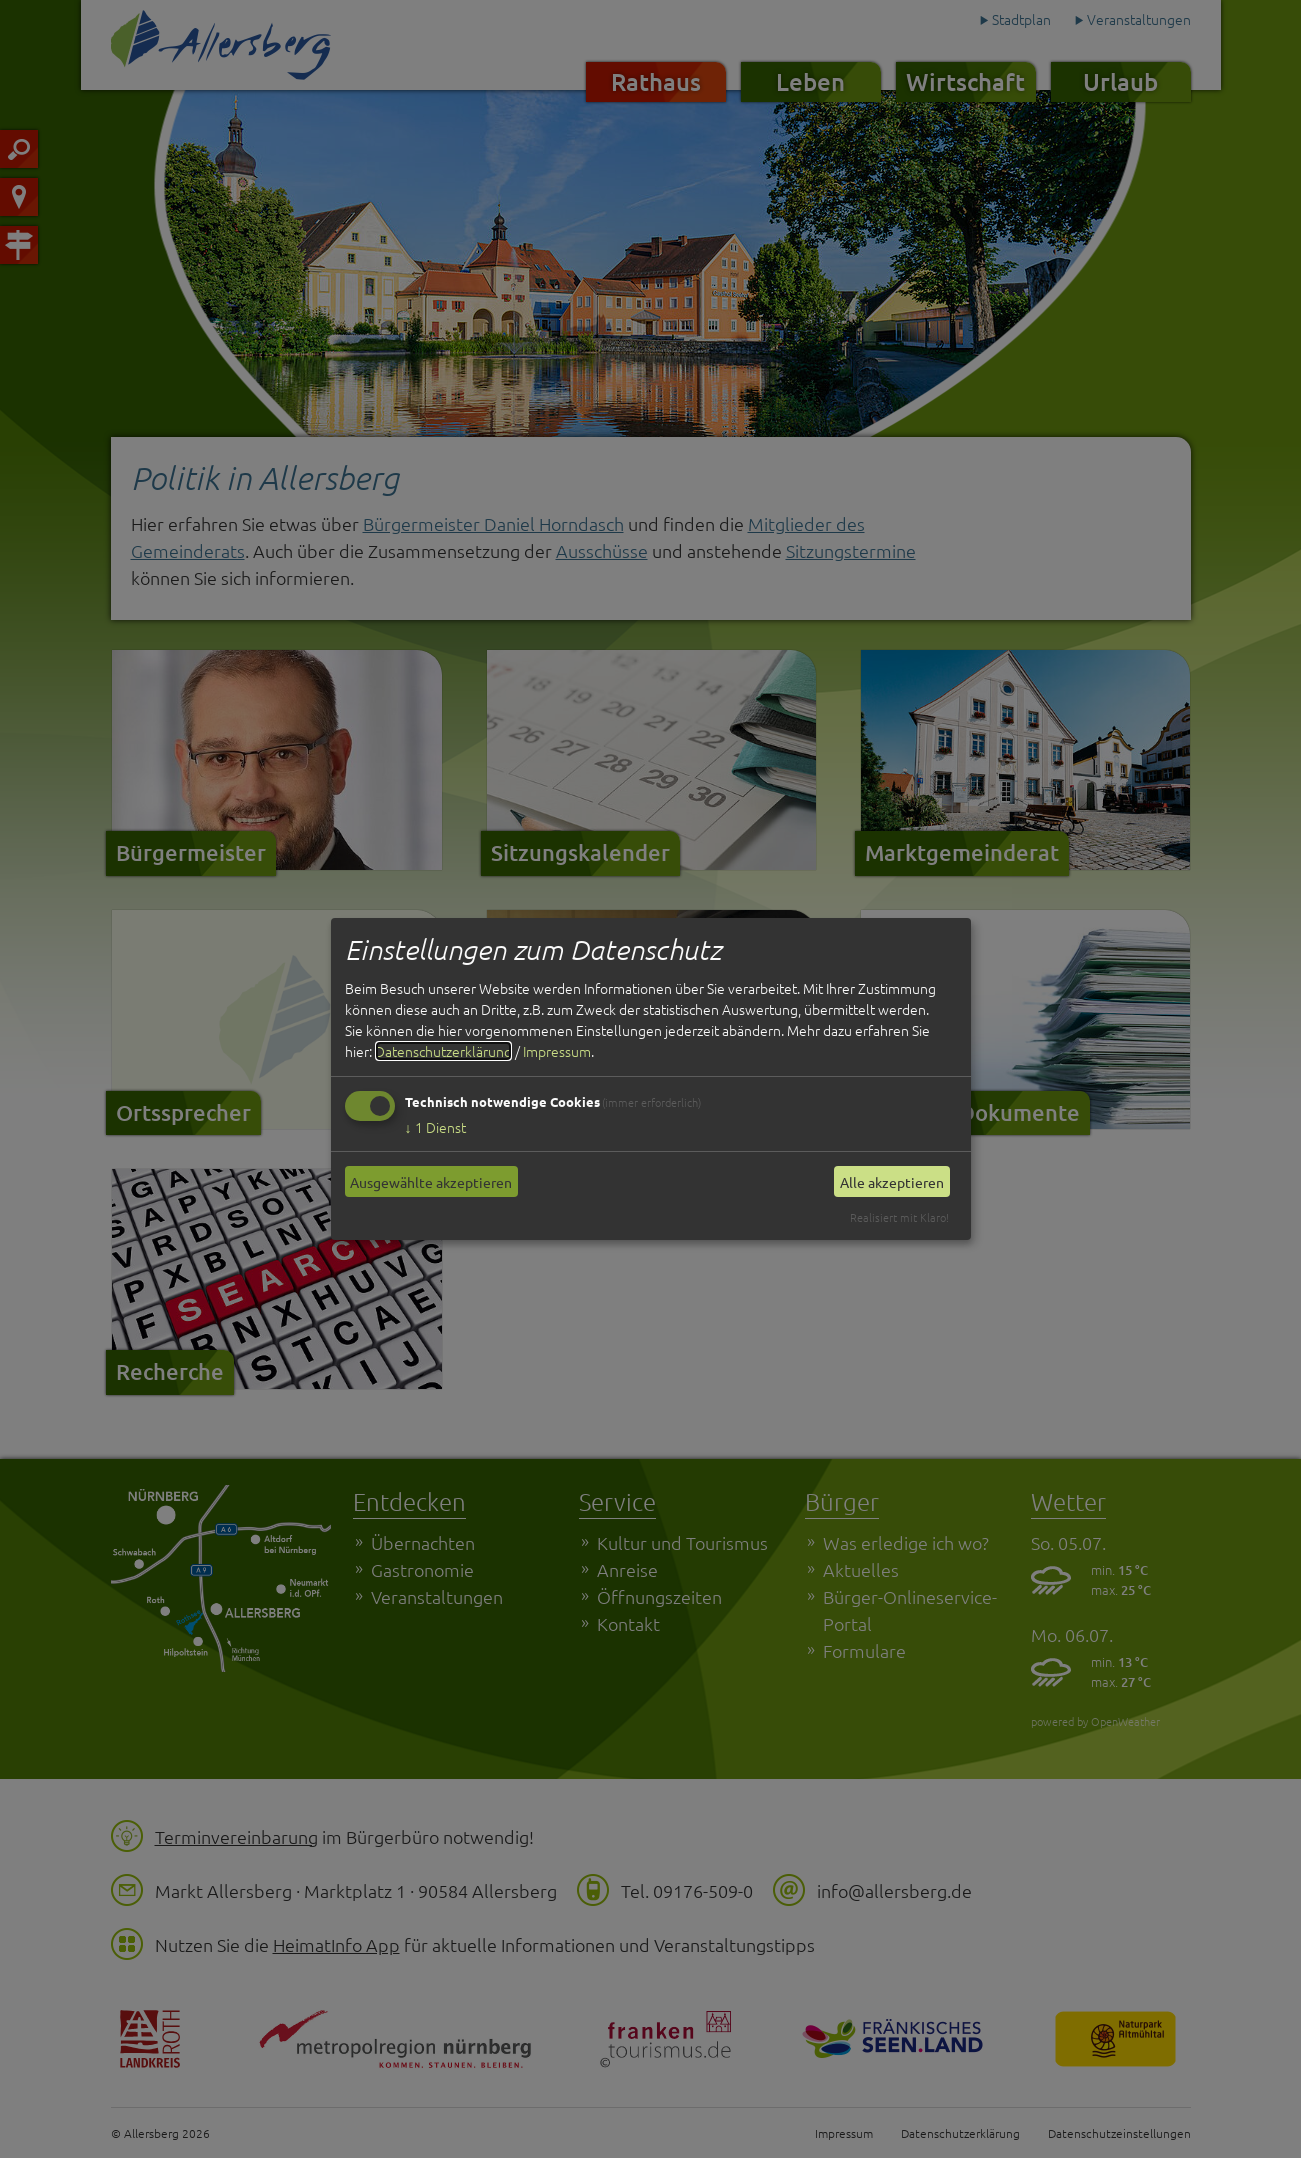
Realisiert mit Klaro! (899, 1217)
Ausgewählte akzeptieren (431, 1182)
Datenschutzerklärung (443, 1051)
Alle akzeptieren (892, 1182)
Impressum (557, 1051)
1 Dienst (435, 1127)
